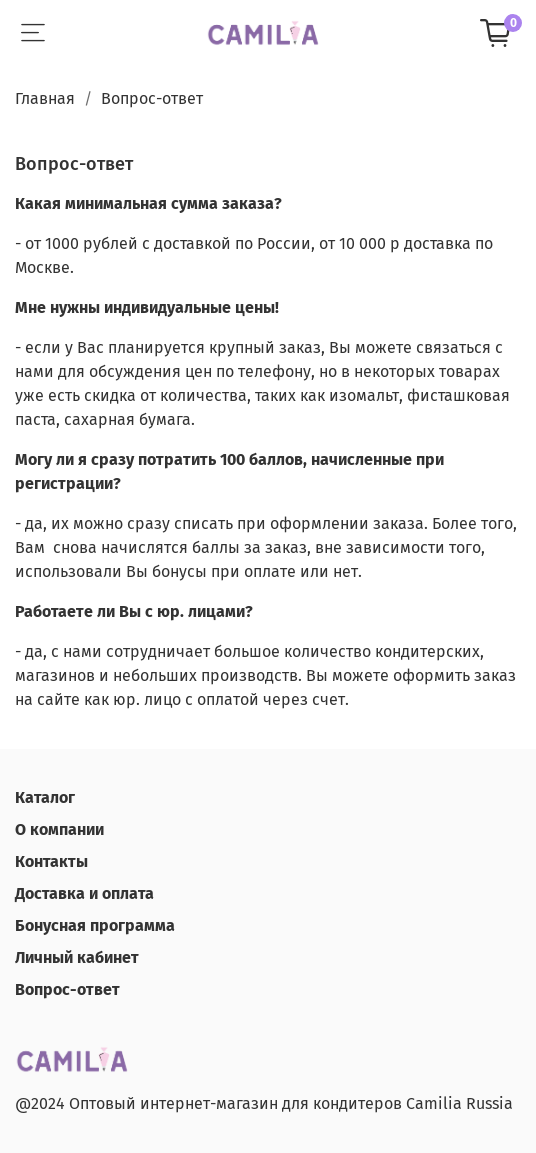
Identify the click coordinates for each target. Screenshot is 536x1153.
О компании (59, 829)
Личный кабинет (77, 957)
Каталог (45, 797)
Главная (45, 98)
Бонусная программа (95, 925)
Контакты (51, 861)
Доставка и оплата (84, 893)
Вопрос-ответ (67, 989)
